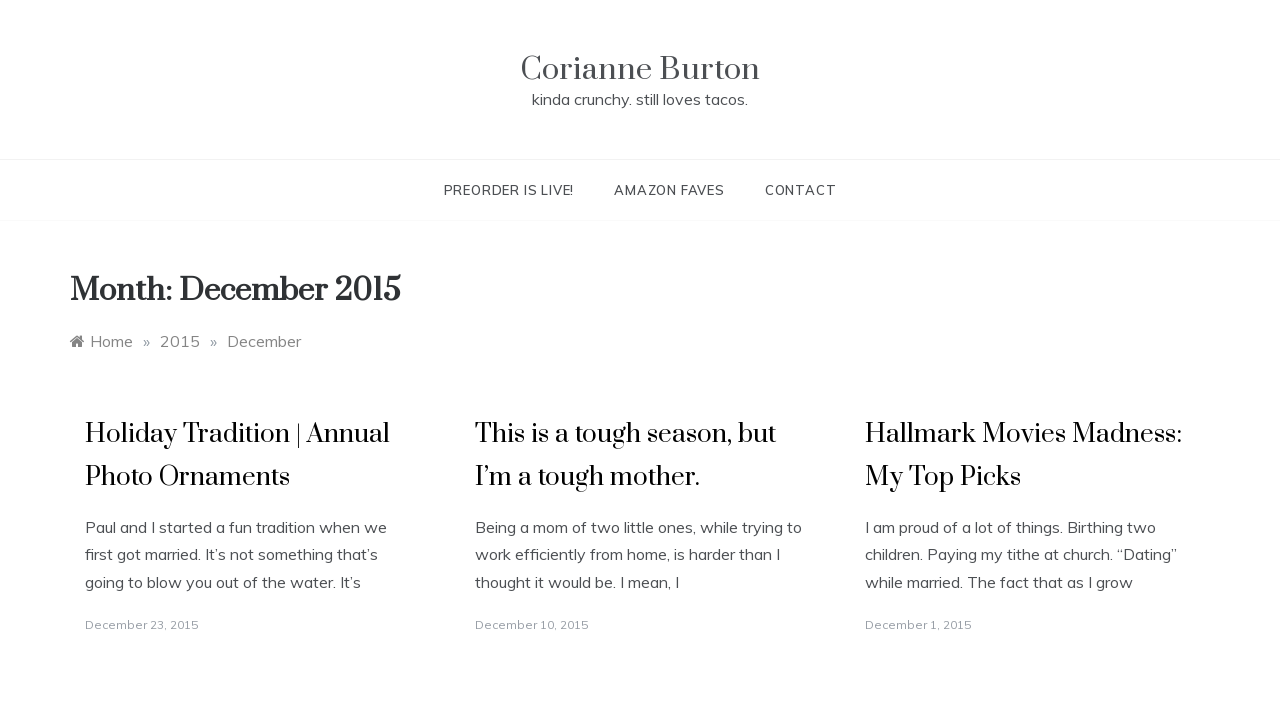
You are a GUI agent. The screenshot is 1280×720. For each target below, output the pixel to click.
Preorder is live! (509, 190)
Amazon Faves (669, 190)
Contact (801, 190)
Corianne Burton (640, 69)
